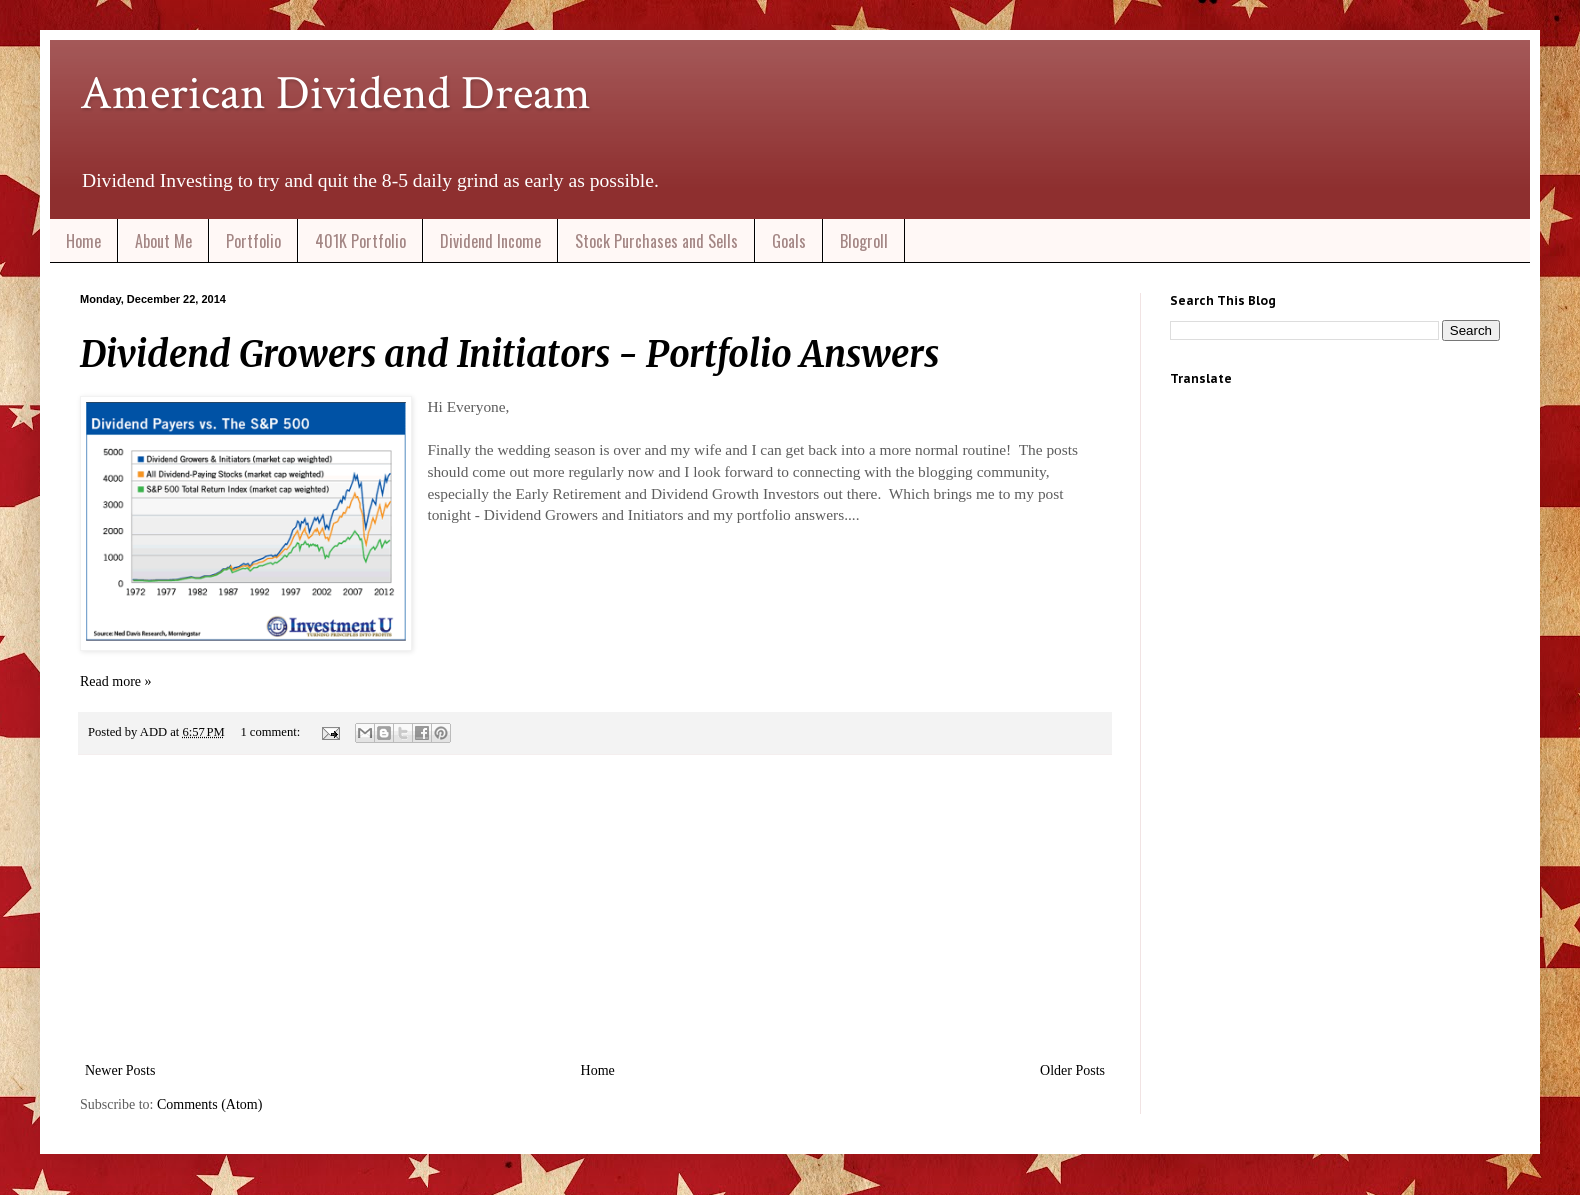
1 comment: (271, 732)
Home (83, 241)
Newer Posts (120, 1070)
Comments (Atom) (209, 1104)
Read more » (116, 681)
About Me (163, 241)
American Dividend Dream (335, 93)
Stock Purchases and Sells (656, 241)
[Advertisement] (595, 908)
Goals (789, 241)
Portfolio (253, 241)
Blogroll (864, 241)
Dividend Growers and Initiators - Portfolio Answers (509, 354)
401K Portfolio (360, 241)
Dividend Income (490, 241)
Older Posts (1072, 1070)
